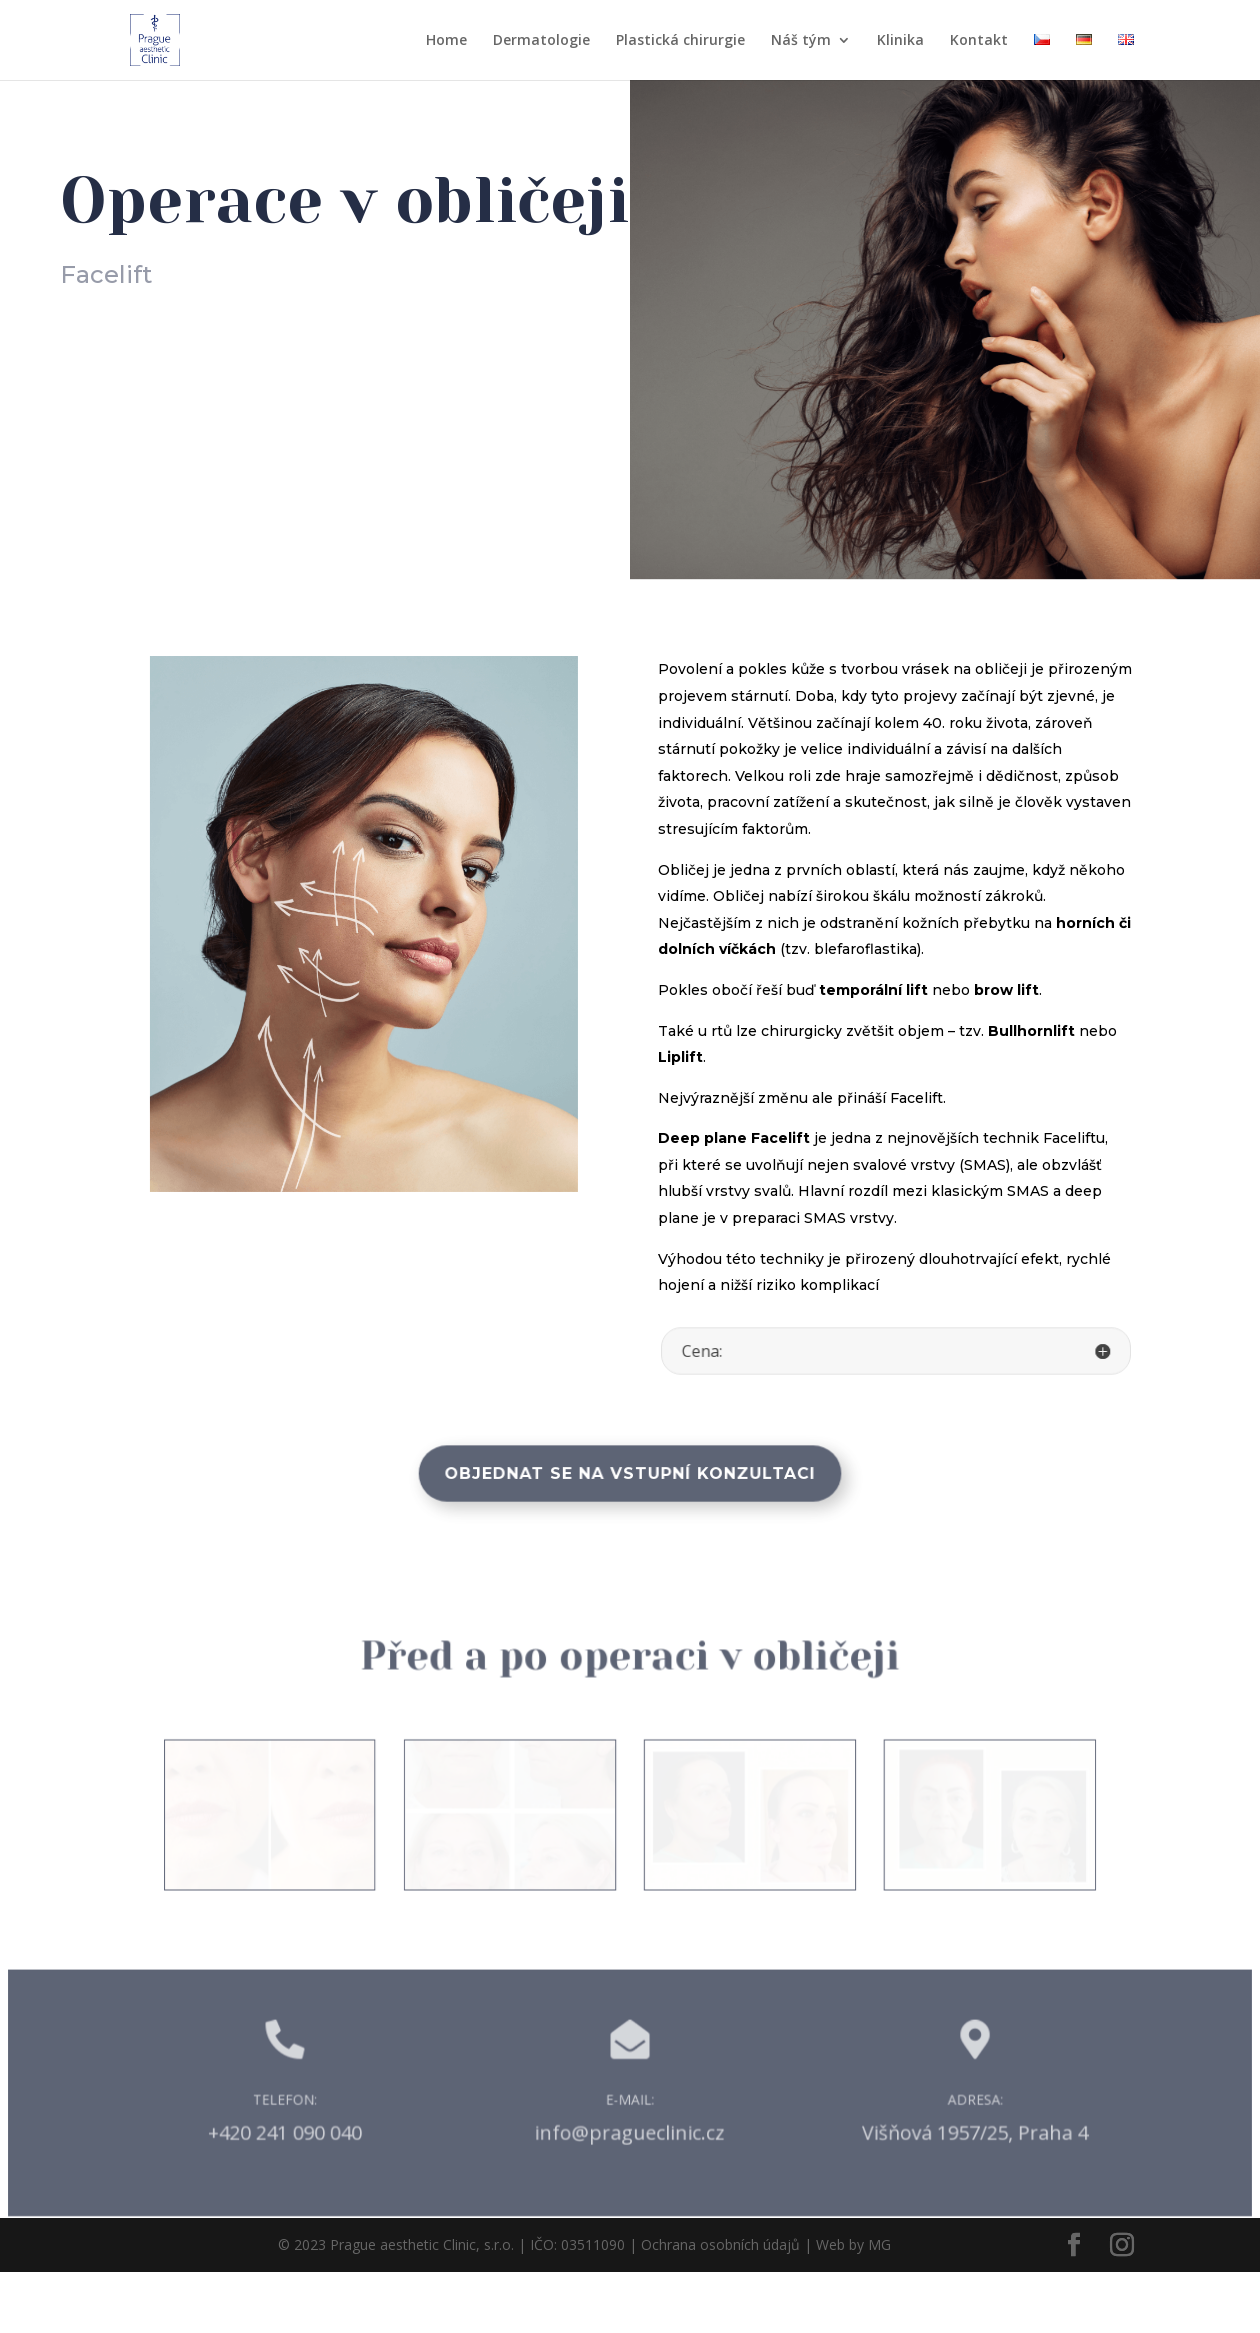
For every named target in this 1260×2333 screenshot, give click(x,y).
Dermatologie (541, 41)
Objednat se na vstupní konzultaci (630, 1473)
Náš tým (801, 41)
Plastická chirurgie (680, 41)
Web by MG (853, 2306)
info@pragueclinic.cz (630, 2192)
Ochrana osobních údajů (720, 2306)
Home (446, 41)
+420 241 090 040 (305, 2192)
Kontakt (979, 41)
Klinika (900, 41)
